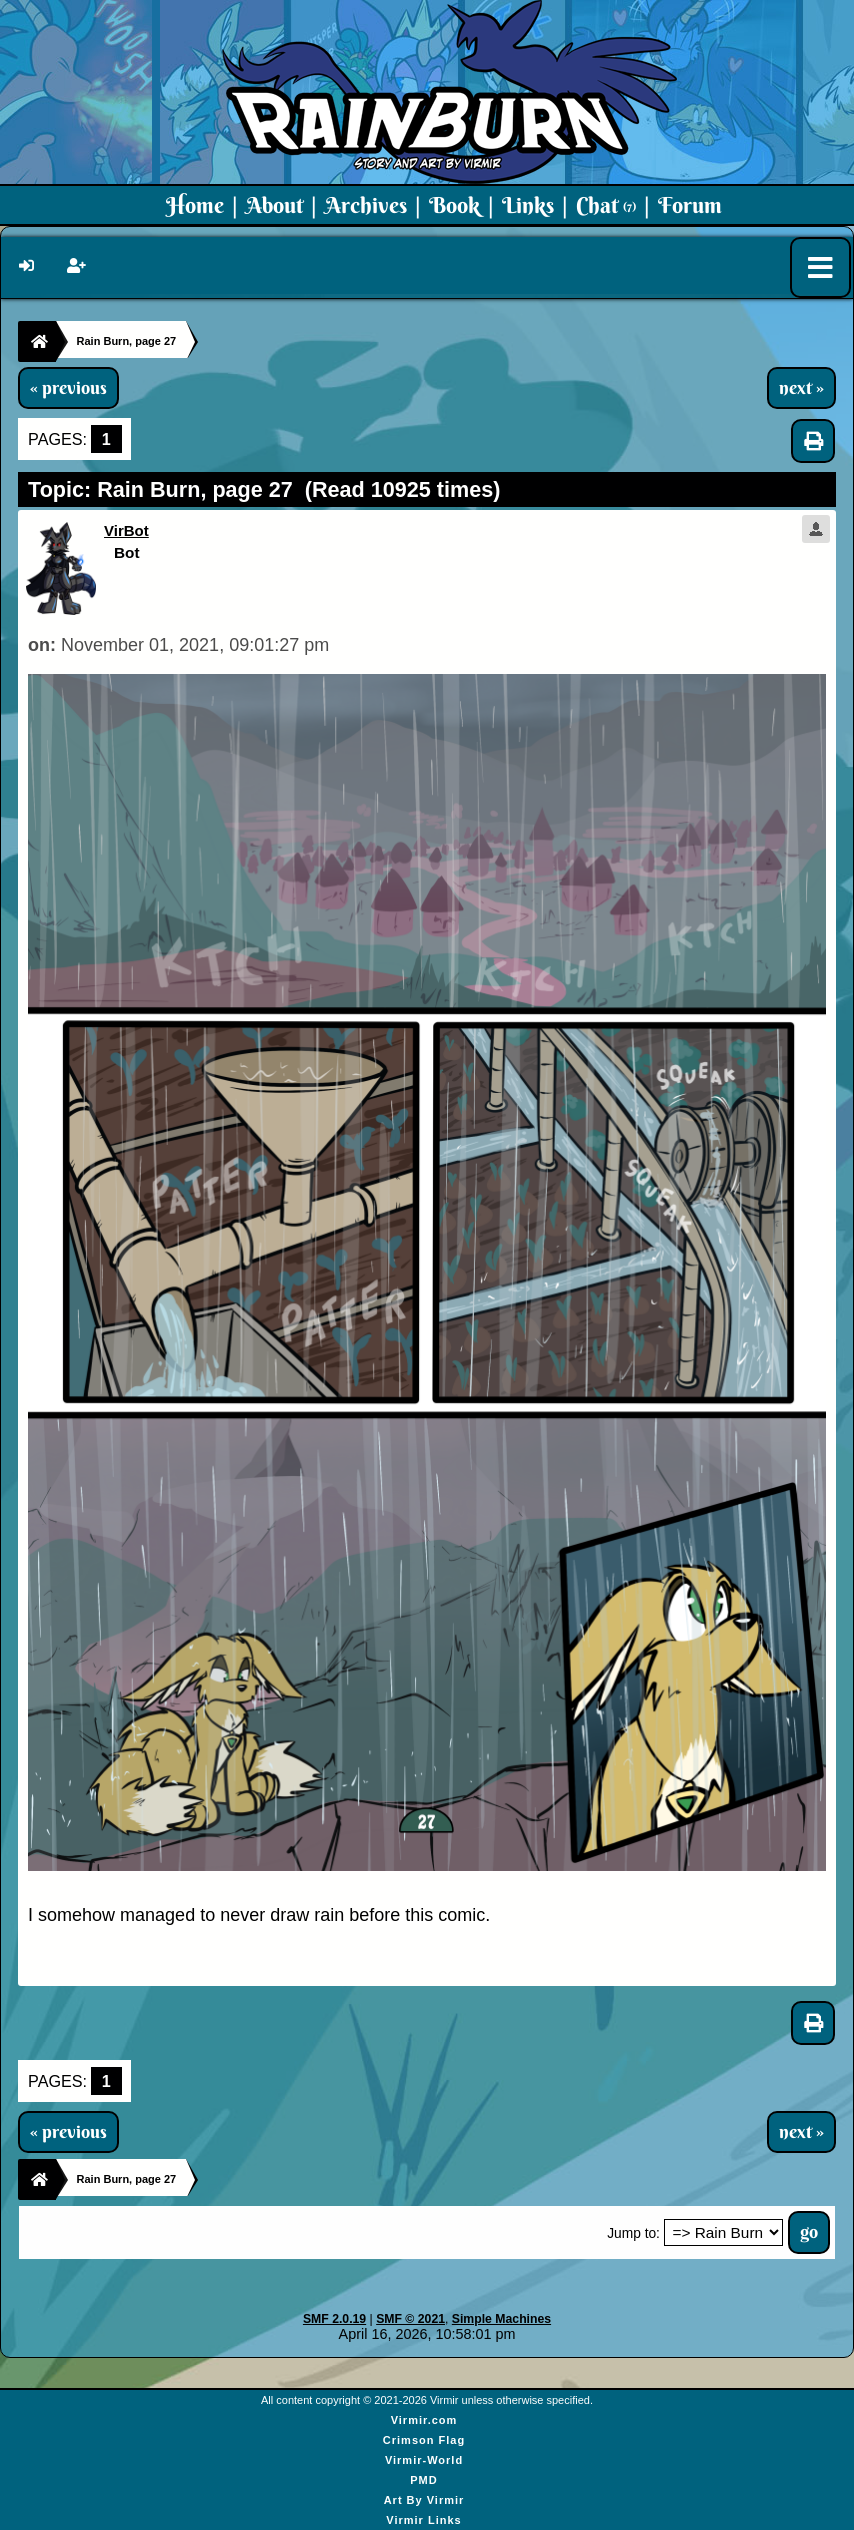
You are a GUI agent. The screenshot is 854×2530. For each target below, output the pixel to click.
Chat (606, 205)
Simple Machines (501, 2319)
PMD (423, 2480)
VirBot (126, 530)
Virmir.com (424, 2420)
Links (528, 205)
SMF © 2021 (410, 2319)
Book (454, 205)
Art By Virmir (424, 2500)
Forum (690, 205)
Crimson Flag (424, 2440)
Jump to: (633, 2233)
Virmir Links (423, 2520)
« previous (68, 388)
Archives (366, 205)
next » (801, 388)
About (274, 205)
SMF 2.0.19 (334, 2319)
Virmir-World (424, 2460)
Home (195, 205)
